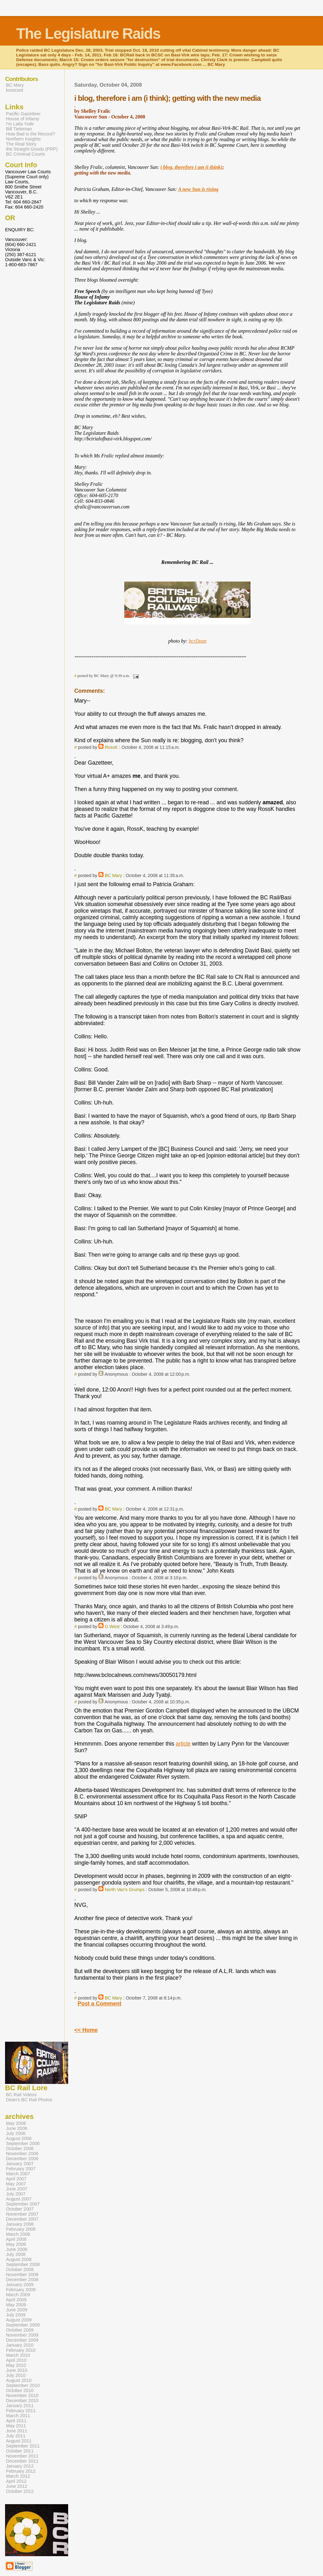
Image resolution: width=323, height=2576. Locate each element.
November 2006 (22, 2153)
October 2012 (20, 2491)
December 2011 (22, 2461)
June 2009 (16, 2309)
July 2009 (16, 2314)
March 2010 (18, 2355)
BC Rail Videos (21, 2094)
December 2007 (22, 2219)
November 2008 (22, 2274)
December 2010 (22, 2400)
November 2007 (22, 2214)
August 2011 (19, 2440)
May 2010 (16, 2365)
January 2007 (20, 2163)
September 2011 (23, 2445)
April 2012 (16, 2481)
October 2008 (20, 2269)
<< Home (86, 2030)
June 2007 (16, 2188)
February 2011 (21, 2410)
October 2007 (20, 2209)
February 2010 (21, 2350)
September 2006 (23, 2143)
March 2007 (18, 2173)
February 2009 (21, 2289)
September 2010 (23, 2385)
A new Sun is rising (198, 189)
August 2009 (19, 2319)
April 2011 (16, 2420)
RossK (111, 747)
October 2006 (20, 2148)
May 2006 (16, 2123)
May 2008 (16, 2244)
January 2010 (20, 2345)
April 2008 (16, 2239)
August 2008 (19, 2259)
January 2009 (20, 2284)
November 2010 (22, 2395)
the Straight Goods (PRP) (32, 149)
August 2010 (19, 2380)
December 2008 (22, 2279)
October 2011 (20, 2450)
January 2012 (20, 2466)
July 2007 (16, 2193)
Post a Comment (99, 2003)
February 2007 (21, 2168)
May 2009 (16, 2304)
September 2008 (23, 2264)
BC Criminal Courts (25, 154)
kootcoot (14, 90)
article (183, 1744)
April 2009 (16, 2299)
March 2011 (18, 2415)
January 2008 (20, 2224)
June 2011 (16, 2430)
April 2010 (16, 2360)
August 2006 (19, 2138)
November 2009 (22, 2335)
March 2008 (18, 2234)
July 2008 (16, 2254)
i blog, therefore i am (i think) (191, 167)
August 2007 (19, 2198)
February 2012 (21, 2471)
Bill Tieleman (19, 128)
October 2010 (20, 2390)
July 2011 (16, 2435)
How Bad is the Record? (30, 133)
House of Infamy (22, 118)
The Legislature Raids (88, 33)
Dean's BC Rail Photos (29, 2099)
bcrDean (197, 641)
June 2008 (16, 2249)
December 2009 (22, 2340)
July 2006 (16, 2133)
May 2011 (16, 2425)
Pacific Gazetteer (23, 113)
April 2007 (16, 2178)
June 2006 (16, 2128)
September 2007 (23, 2203)
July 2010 (16, 2375)
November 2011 (22, 2455)
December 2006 (22, 2158)
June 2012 (16, 2486)
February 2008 (21, 2229)
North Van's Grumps (124, 1889)
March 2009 (18, 2294)
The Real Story (21, 143)
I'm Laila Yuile (20, 123)
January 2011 (20, 2405)
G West (112, 1626)
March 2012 (18, 2476)
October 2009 (20, 2329)
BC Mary (113, 875)
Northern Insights (23, 138)
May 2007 (16, 2183)
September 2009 (23, 2324)
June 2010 (16, 2370)
